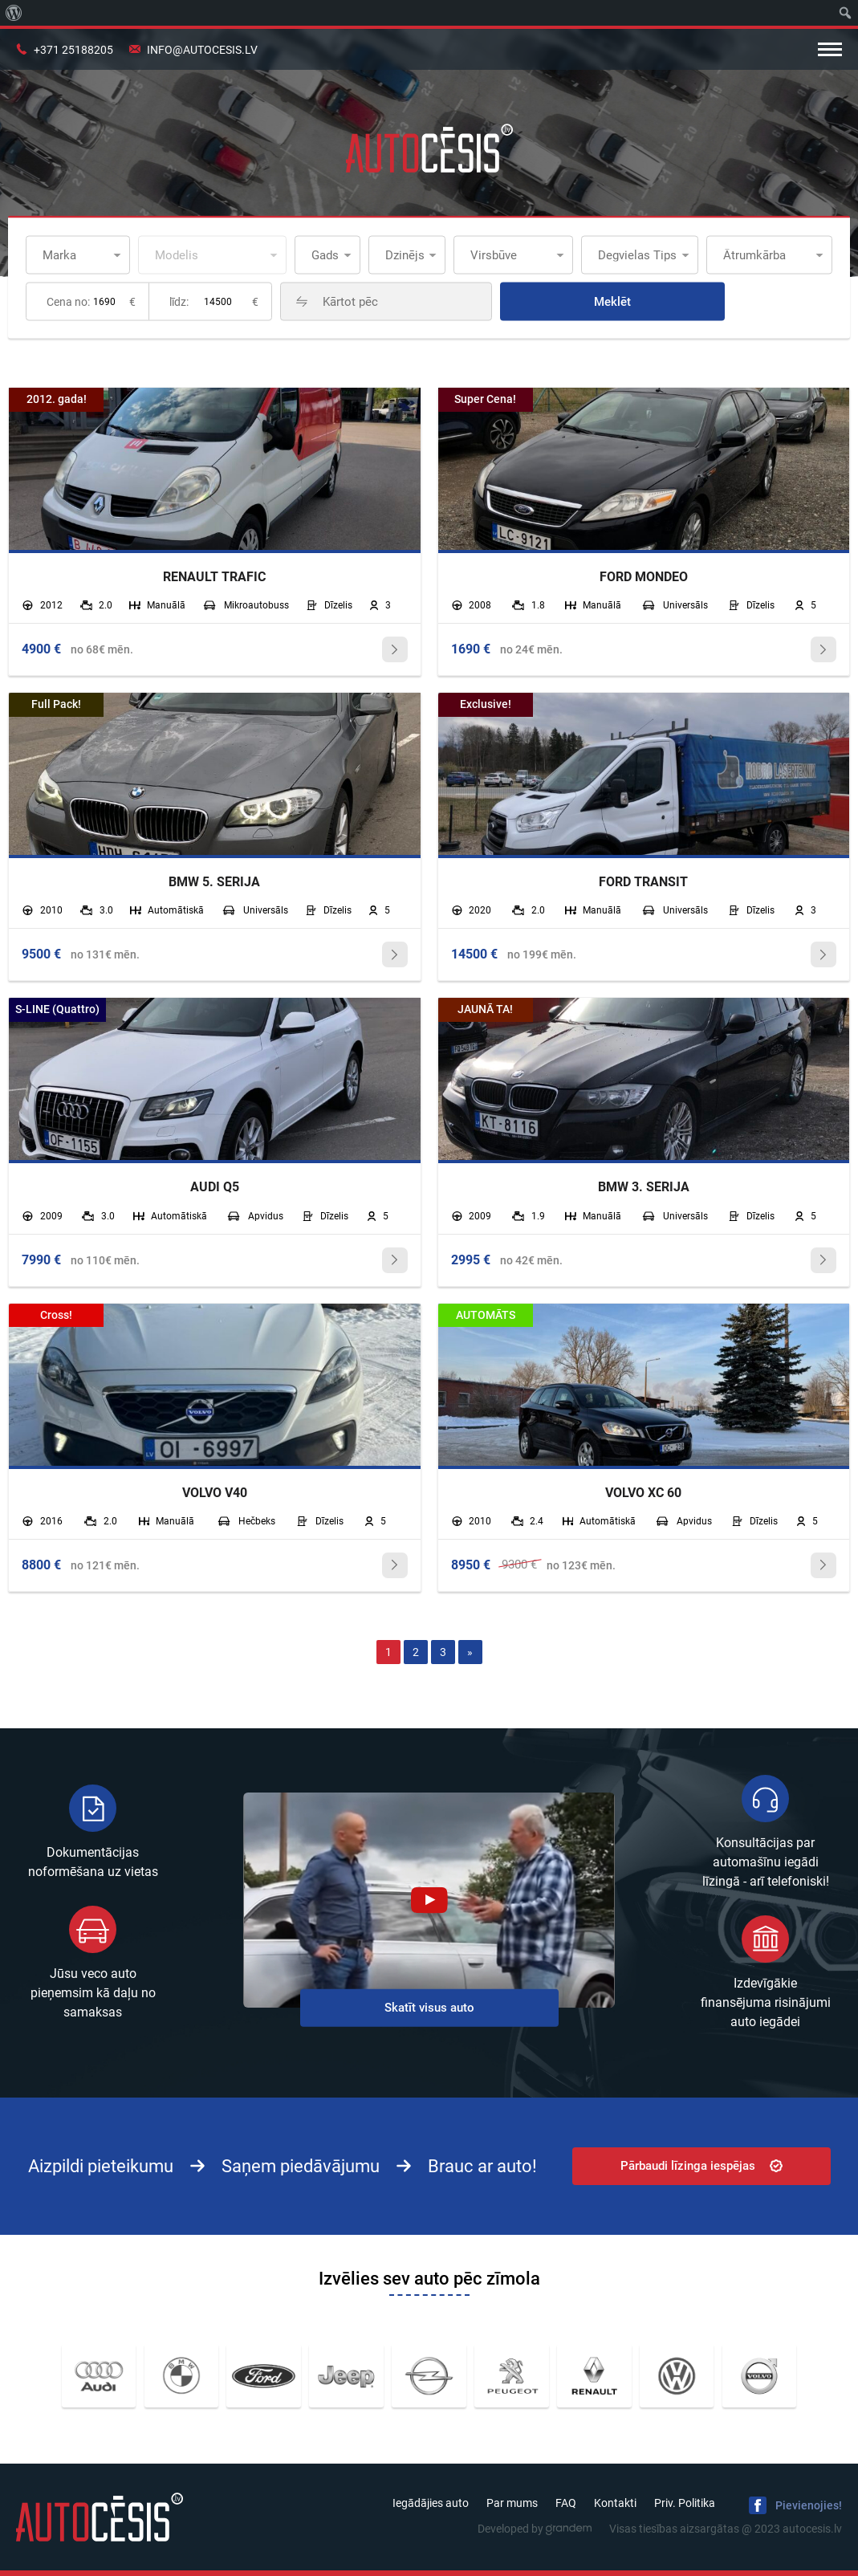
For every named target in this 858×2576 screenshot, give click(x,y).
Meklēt (612, 302)
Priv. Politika (684, 2503)
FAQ (565, 2503)
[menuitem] (14, 13)
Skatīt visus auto (429, 2007)
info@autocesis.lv (202, 49)
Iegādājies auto (430, 2503)
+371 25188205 (73, 49)
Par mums (512, 2503)
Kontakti (615, 2503)
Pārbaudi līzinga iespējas (701, 2166)
